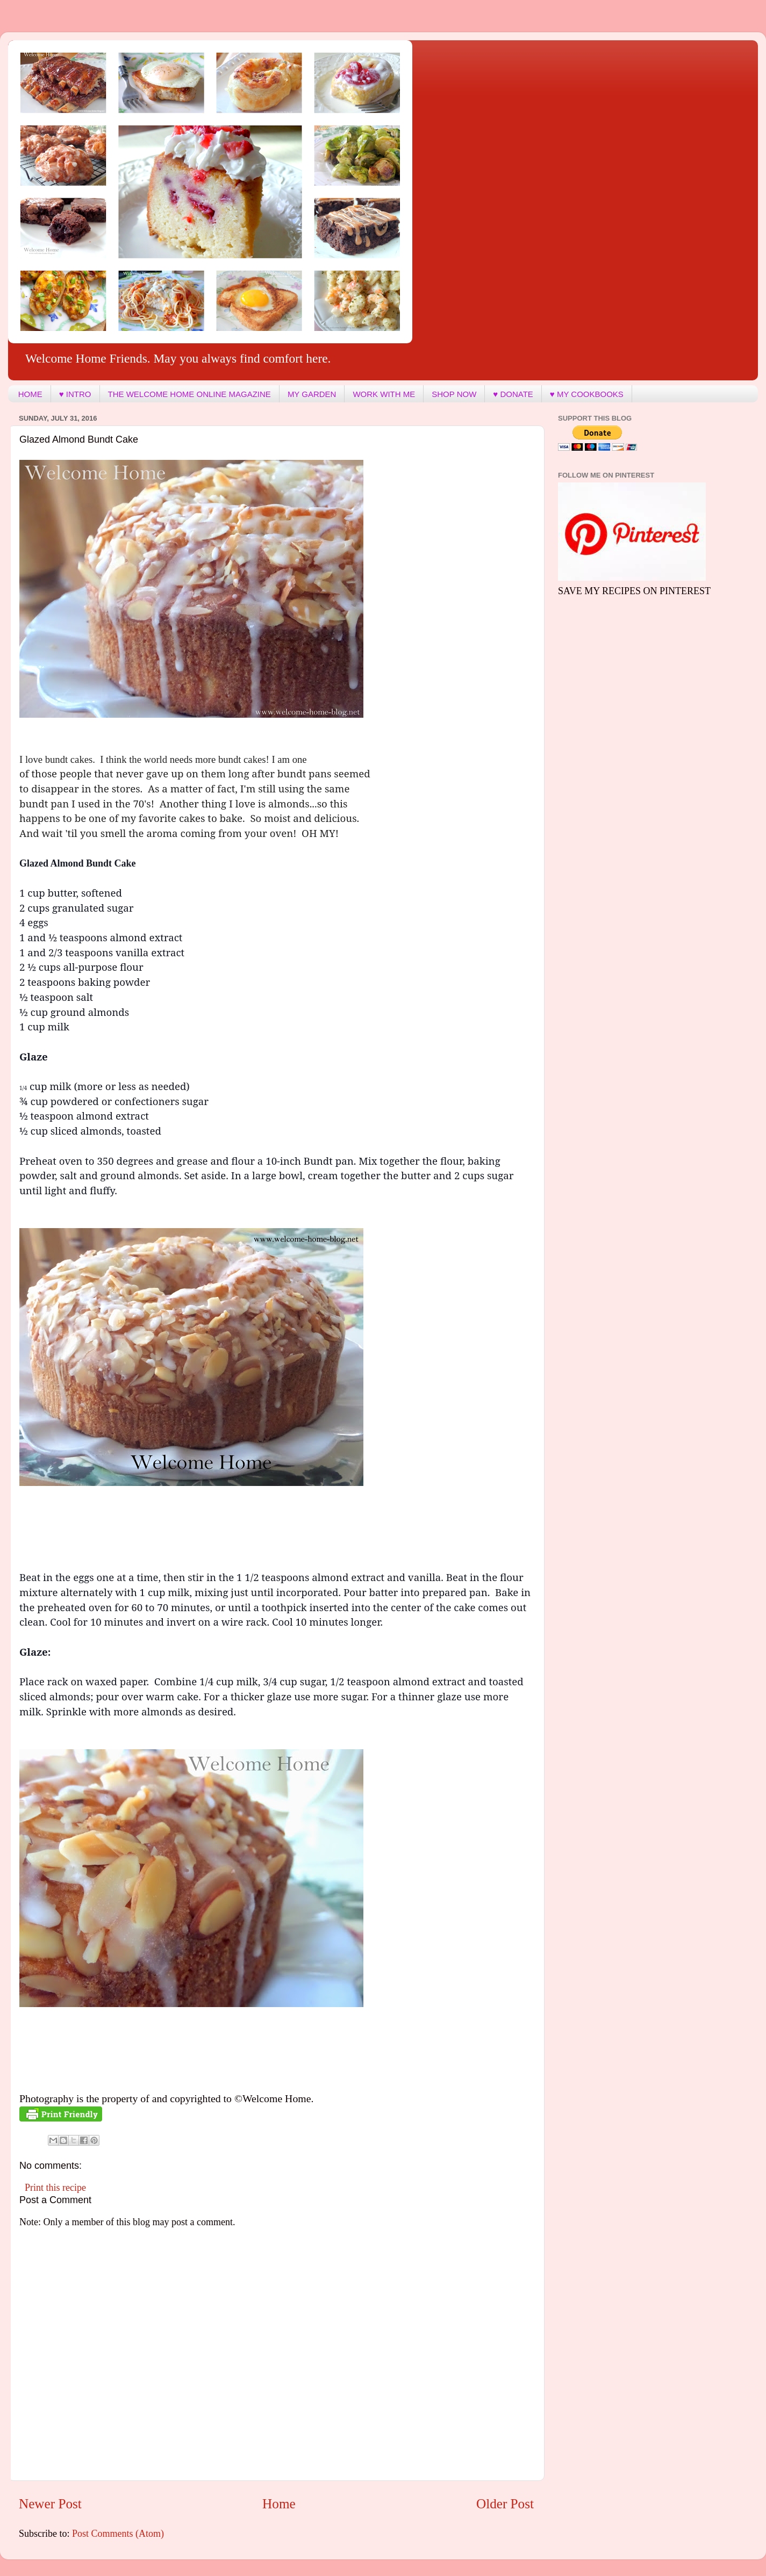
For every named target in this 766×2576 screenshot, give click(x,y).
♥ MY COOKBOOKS (587, 394)
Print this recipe (55, 2187)
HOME (30, 394)
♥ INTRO (75, 394)
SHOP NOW (454, 394)
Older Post (505, 2503)
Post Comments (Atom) (118, 2533)
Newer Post (50, 2503)
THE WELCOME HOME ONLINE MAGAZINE (189, 394)
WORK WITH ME (384, 394)
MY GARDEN (312, 394)
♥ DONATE (513, 394)
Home (279, 2503)
